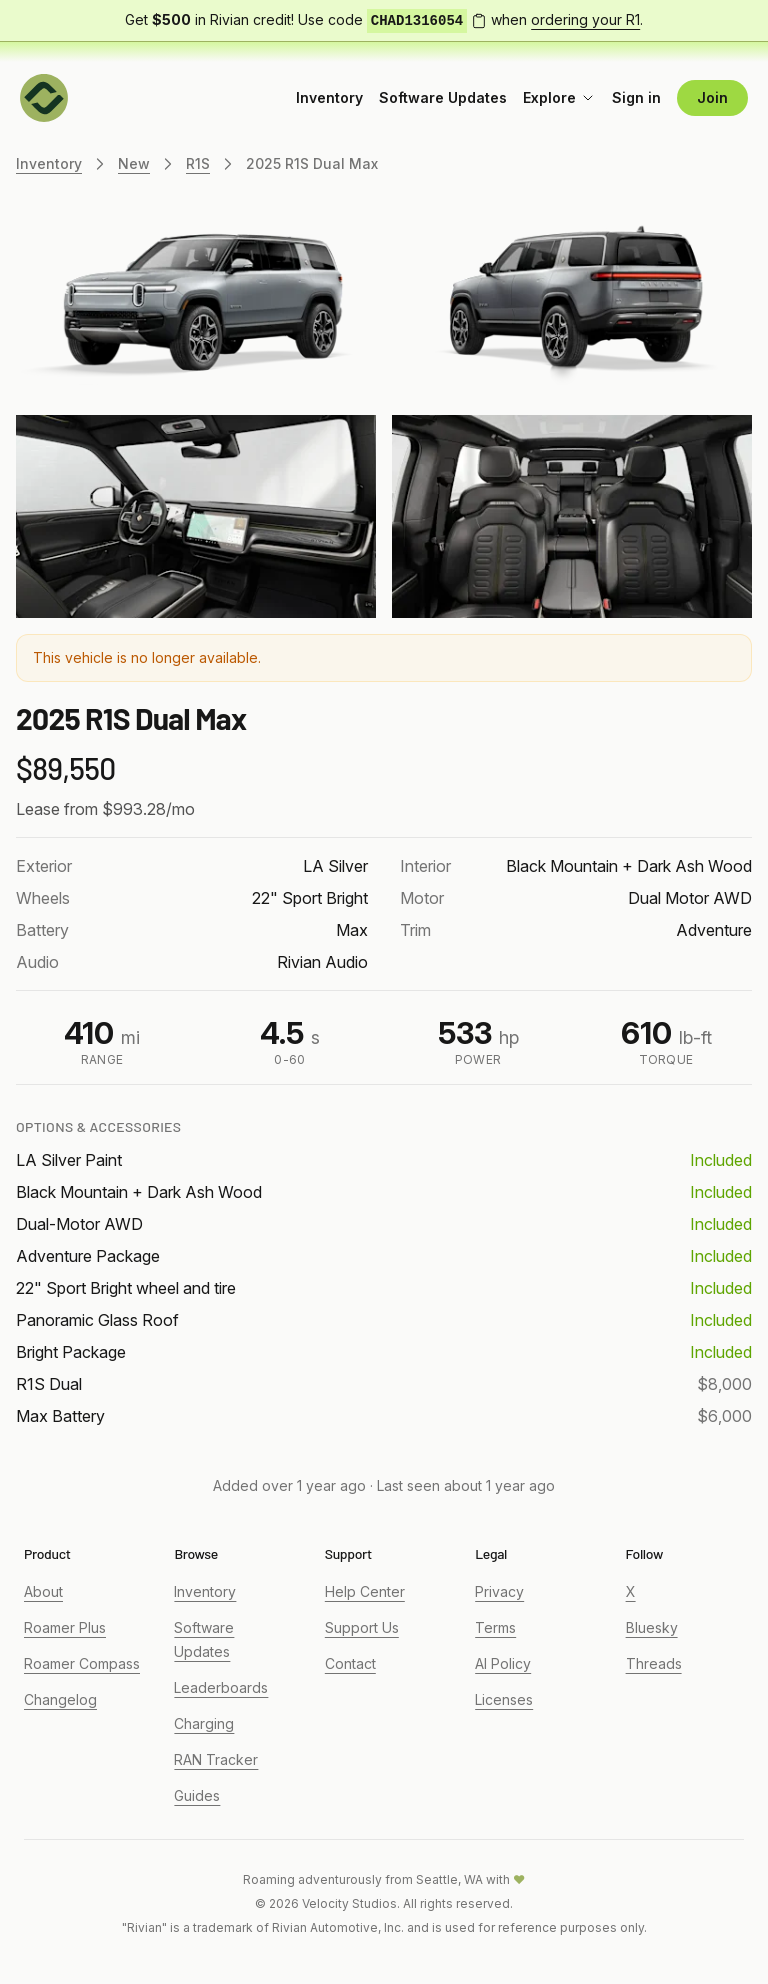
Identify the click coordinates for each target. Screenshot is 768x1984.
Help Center (365, 1591)
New (134, 163)
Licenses (504, 1699)
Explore (559, 97)
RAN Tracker (216, 1759)
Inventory (329, 97)
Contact (350, 1663)
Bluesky (652, 1627)
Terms (495, 1627)
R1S (198, 163)
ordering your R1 (585, 19)
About (43, 1591)
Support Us (362, 1627)
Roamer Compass (82, 1663)
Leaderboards (221, 1687)
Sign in (636, 97)
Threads (654, 1663)
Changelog (60, 1699)
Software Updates (443, 97)
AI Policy (503, 1663)
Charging (204, 1723)
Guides (197, 1795)
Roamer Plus (65, 1627)
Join (712, 97)
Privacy (499, 1591)
